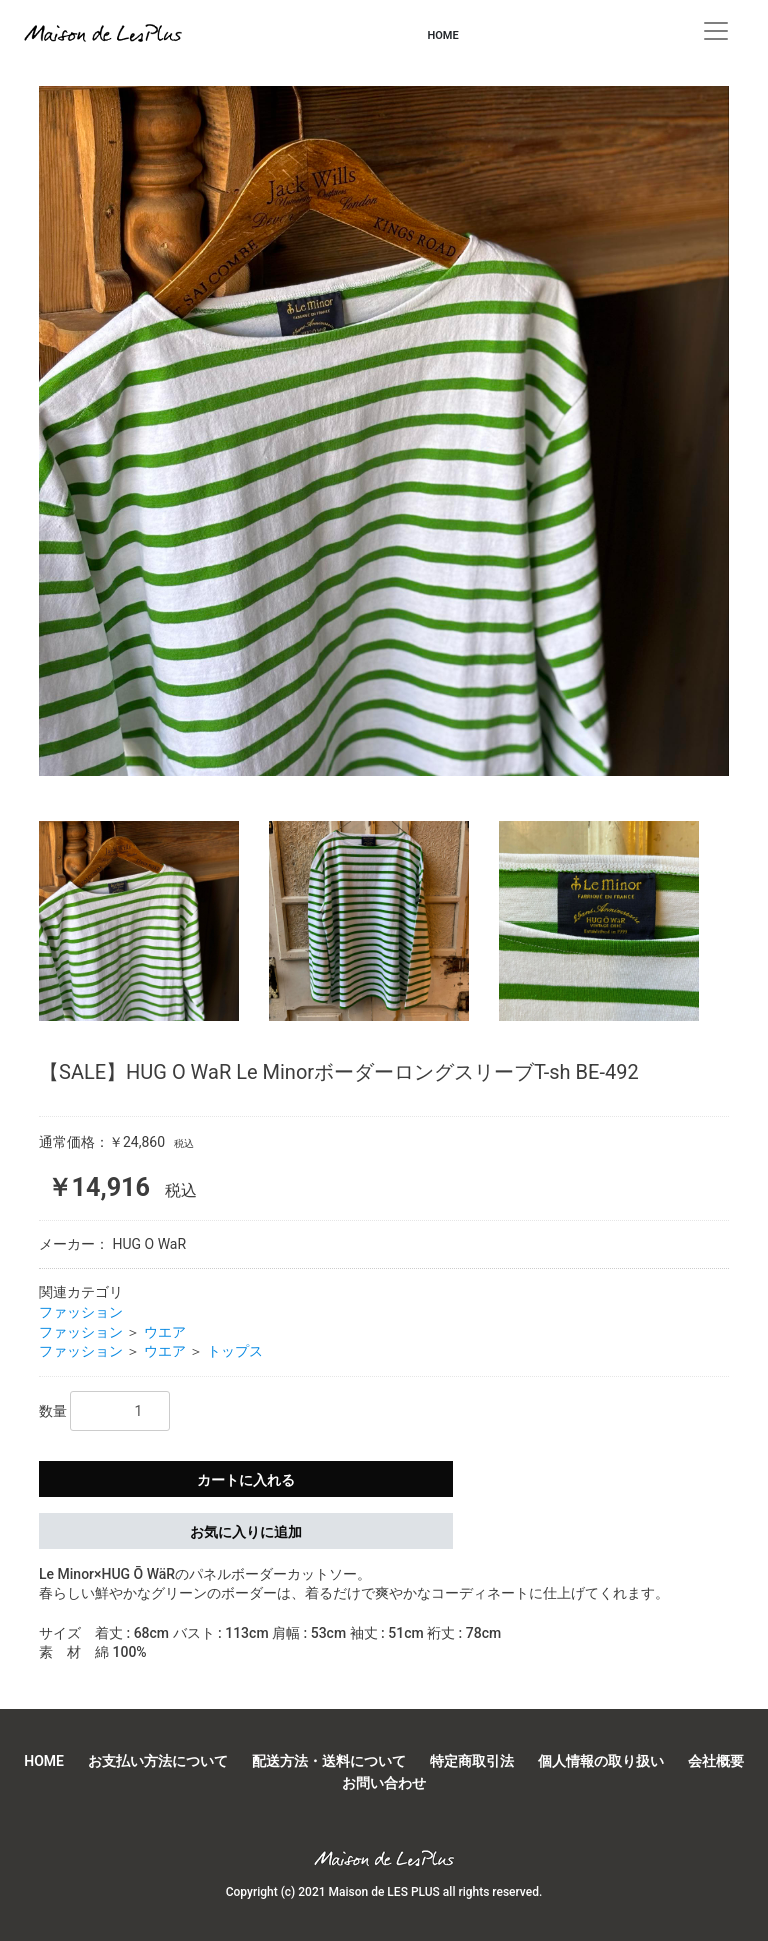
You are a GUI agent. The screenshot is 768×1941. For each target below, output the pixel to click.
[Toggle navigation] (716, 31)
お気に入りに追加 (246, 1532)
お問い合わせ (384, 1783)
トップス (235, 1351)
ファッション (81, 1312)
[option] (384, 438)
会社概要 (716, 1761)
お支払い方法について (158, 1761)
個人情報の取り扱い (601, 1761)
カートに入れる (246, 1480)
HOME (442, 35)
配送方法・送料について (329, 1761)
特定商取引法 (472, 1761)
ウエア (165, 1332)
